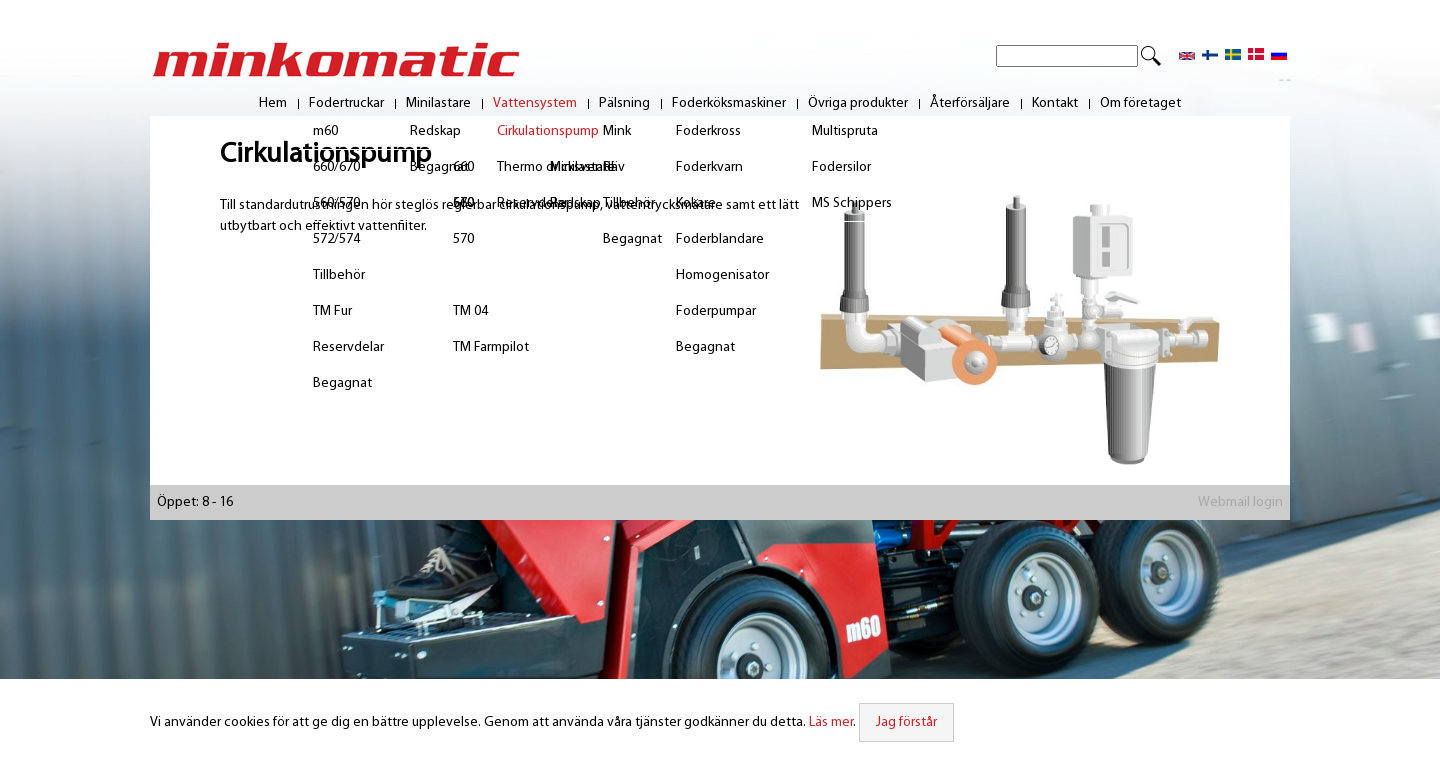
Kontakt (1055, 104)
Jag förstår (906, 722)
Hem (273, 104)
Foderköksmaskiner (729, 104)
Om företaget (1140, 104)
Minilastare (438, 104)
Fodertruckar (346, 104)
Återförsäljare (970, 104)
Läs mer (831, 722)
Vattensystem (535, 104)
